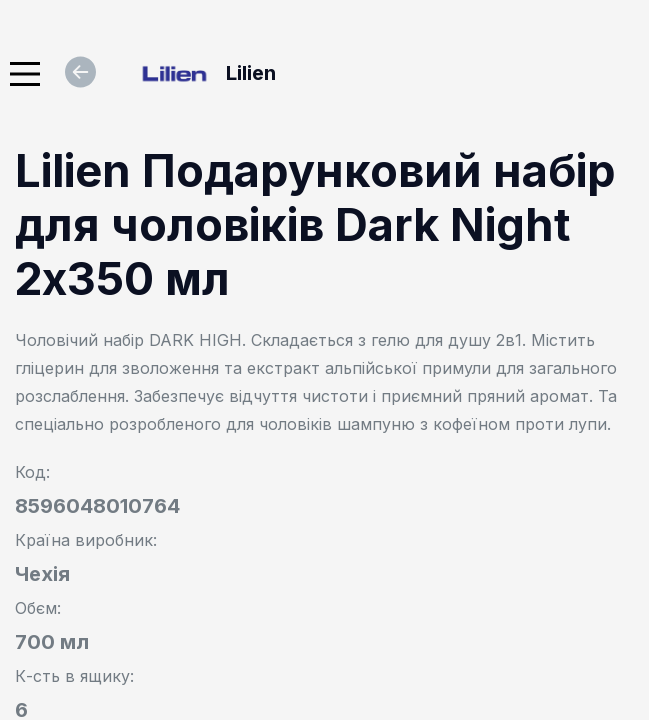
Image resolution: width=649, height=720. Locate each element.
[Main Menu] (25, 74)
